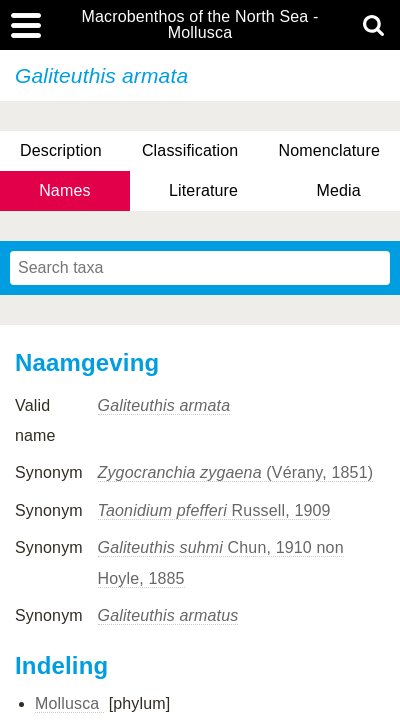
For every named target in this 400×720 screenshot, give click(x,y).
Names (64, 190)
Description (61, 150)
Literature (203, 190)
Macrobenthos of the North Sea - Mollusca (199, 25)
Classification (190, 150)
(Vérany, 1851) (236, 472)
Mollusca (69, 703)
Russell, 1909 (214, 510)
